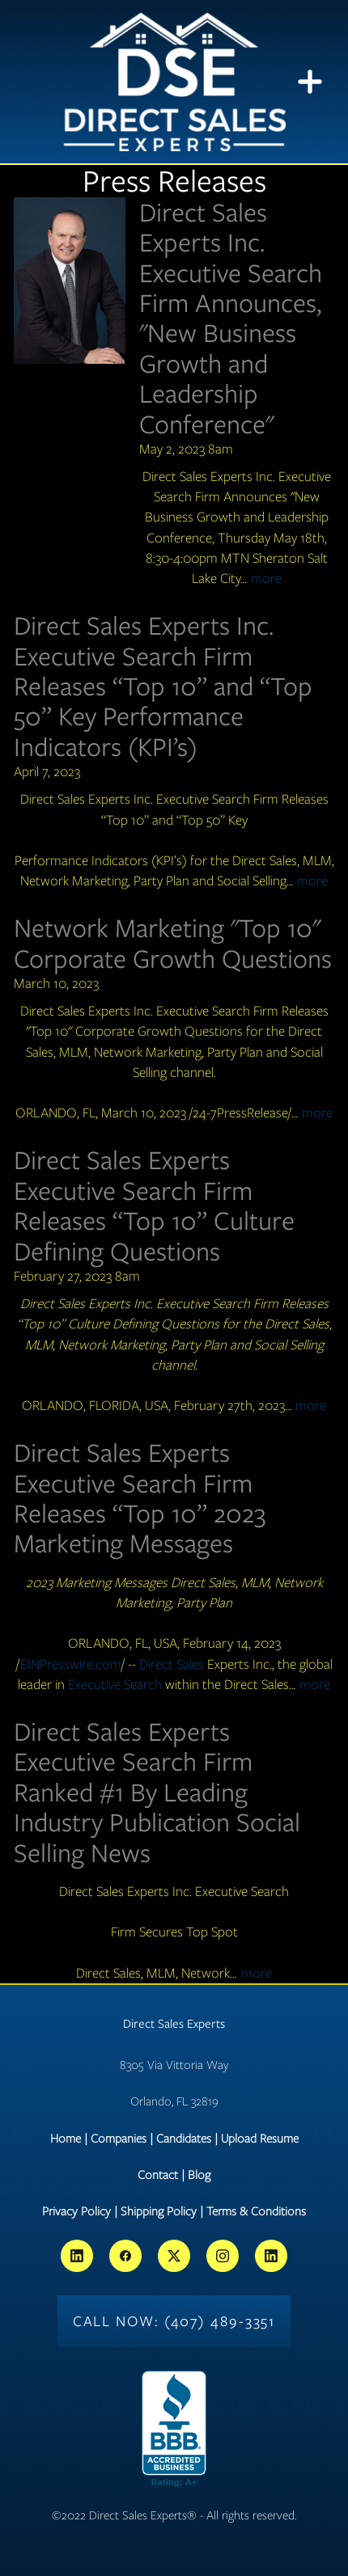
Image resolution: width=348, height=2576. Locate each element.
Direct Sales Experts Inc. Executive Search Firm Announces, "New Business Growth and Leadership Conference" (230, 318)
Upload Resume (260, 2138)
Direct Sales (171, 1664)
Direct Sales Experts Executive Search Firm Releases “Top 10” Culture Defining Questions (154, 1205)
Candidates (183, 2138)
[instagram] (222, 2256)
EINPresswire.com (70, 1664)
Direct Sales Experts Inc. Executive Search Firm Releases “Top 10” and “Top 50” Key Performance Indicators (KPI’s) (163, 686)
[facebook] (125, 2256)
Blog (199, 2175)
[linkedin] (77, 2256)
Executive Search (115, 1684)
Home (65, 2138)
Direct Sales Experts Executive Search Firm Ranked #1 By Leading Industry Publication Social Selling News (157, 1792)
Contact (158, 2175)
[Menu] (310, 81)
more (266, 578)
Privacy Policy (76, 2211)
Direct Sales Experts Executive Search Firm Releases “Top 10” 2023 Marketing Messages (139, 1498)
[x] (174, 2256)
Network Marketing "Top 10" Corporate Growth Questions (173, 943)
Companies (118, 2138)
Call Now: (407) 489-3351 (174, 2321)
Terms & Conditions (256, 2211)
